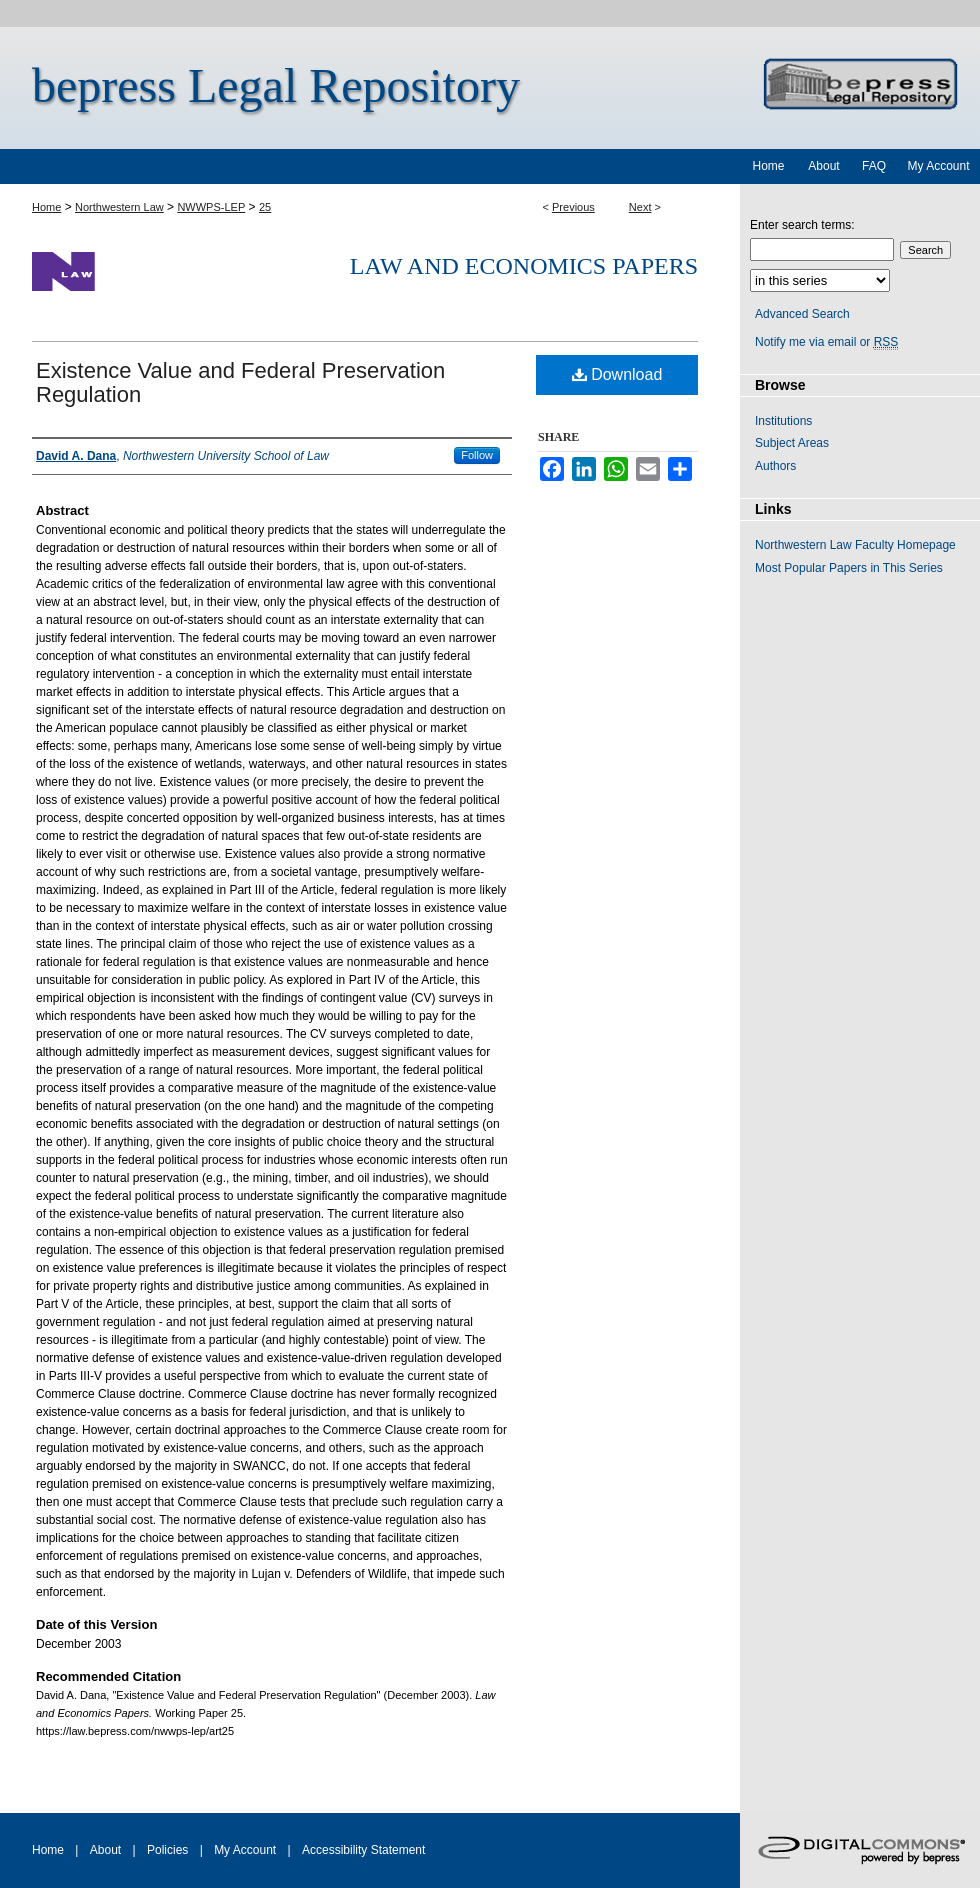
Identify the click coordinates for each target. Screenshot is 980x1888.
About (105, 1850)
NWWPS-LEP (211, 207)
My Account (245, 1850)
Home (46, 207)
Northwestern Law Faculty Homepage (855, 545)
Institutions (783, 421)
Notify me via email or (826, 342)
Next (640, 207)
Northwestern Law (119, 207)
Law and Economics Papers (524, 266)
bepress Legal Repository (276, 85)
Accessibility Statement (363, 1850)
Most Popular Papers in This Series (849, 568)
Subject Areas (792, 443)
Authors (775, 466)
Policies (167, 1850)
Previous (573, 207)
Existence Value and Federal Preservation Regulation (240, 382)
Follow (477, 455)
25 (265, 207)
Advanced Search (802, 314)
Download (617, 374)
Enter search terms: (802, 225)
